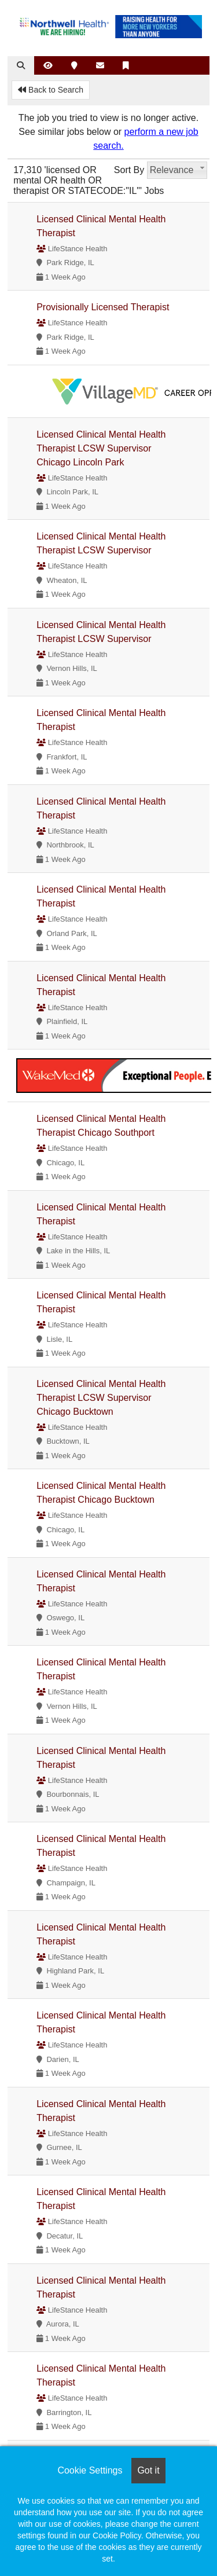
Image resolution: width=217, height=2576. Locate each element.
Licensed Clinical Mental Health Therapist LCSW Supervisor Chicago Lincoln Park (100, 448)
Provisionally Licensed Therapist (102, 307)
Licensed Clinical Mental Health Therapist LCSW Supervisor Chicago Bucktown (100, 1398)
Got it (148, 2470)
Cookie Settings (89, 2470)
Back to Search (50, 89)
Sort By (129, 170)
